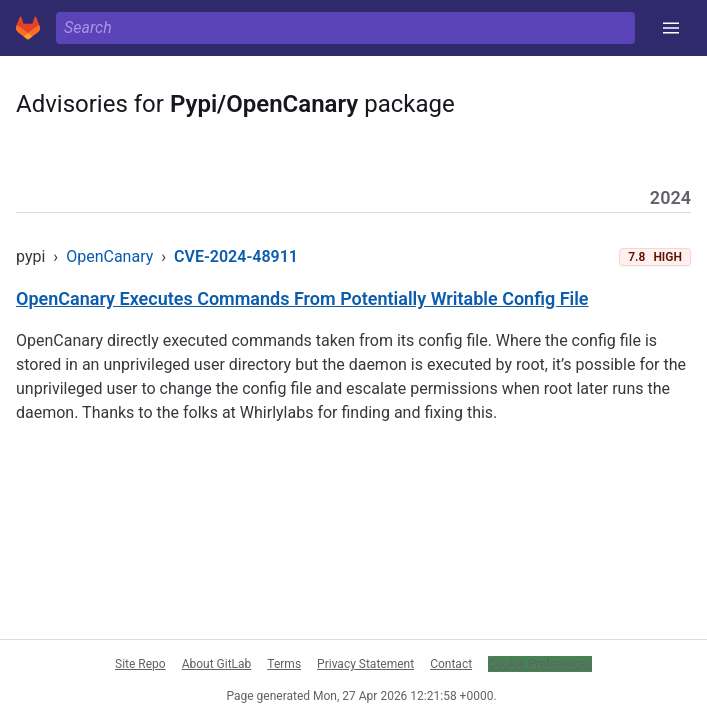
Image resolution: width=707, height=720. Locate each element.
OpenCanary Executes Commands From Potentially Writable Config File (302, 298)
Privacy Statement (365, 664)
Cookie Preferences (540, 664)
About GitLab (217, 664)
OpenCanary (109, 256)
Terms (284, 664)
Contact (451, 664)
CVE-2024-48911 (236, 256)
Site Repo (140, 664)
